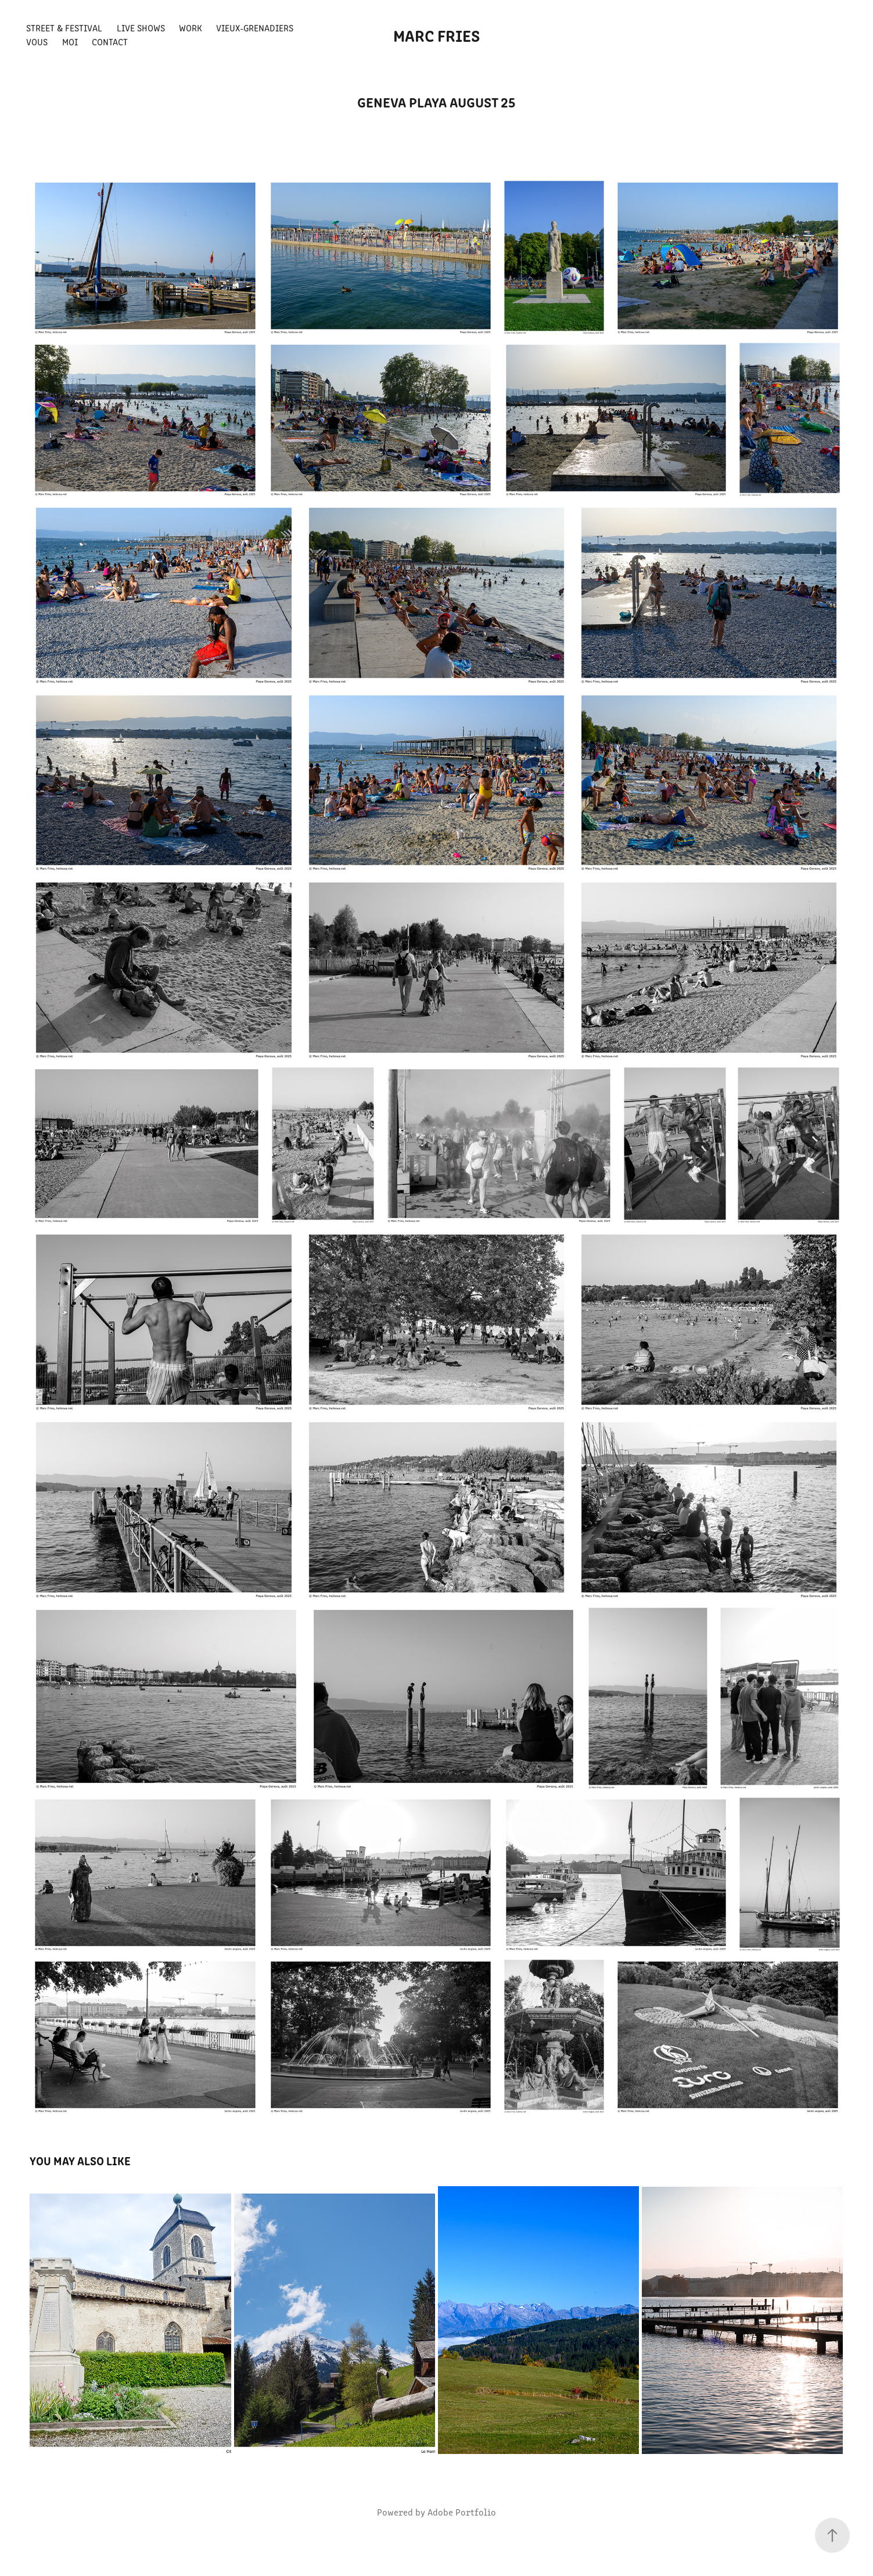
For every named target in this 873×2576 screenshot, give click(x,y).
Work (190, 27)
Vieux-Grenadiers (254, 27)
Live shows (141, 27)
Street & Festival (64, 27)
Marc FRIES (436, 34)
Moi (70, 41)
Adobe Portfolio (461, 2512)
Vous (37, 41)
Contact (110, 41)
